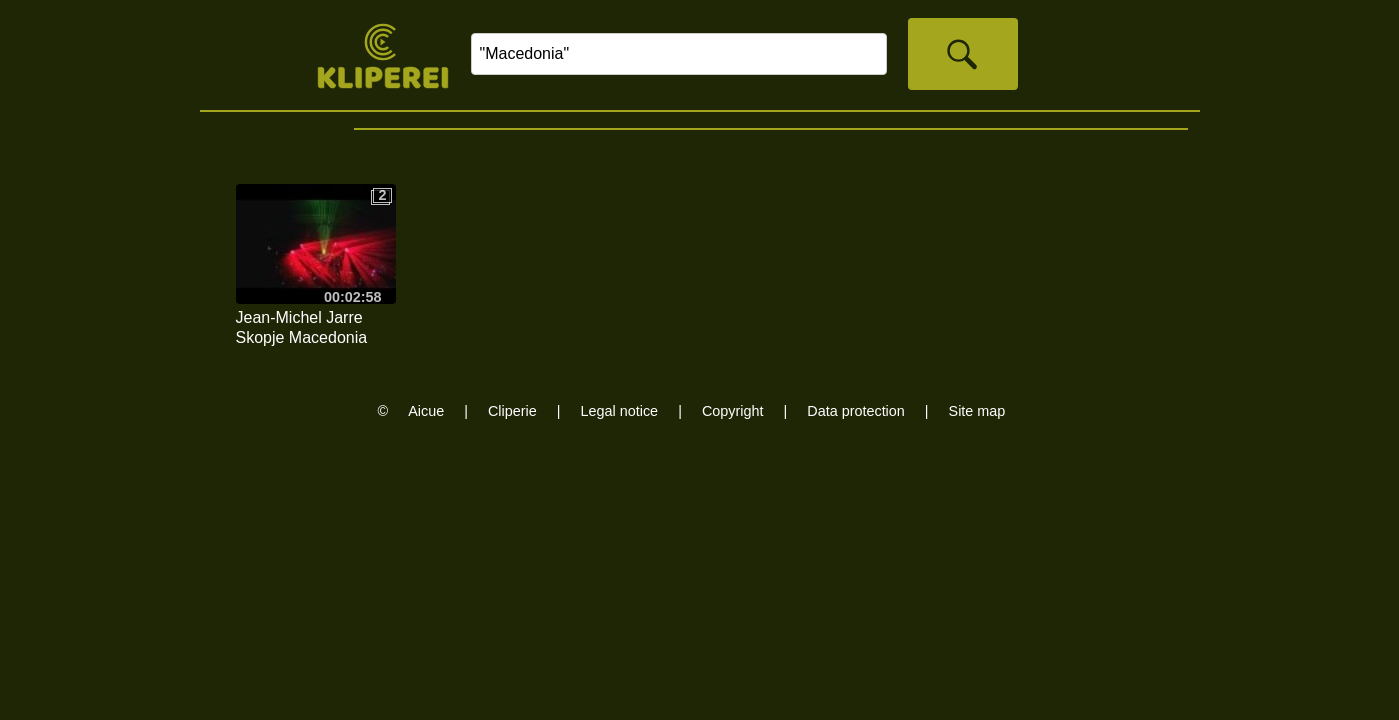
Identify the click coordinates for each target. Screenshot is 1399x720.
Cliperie (512, 411)
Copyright (733, 411)
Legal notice (620, 411)
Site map (977, 411)
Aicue (426, 411)
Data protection (856, 411)
